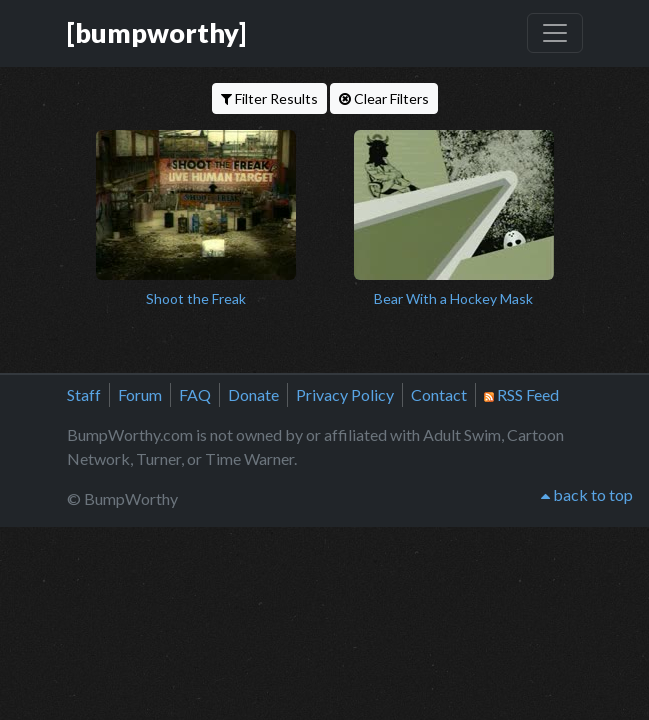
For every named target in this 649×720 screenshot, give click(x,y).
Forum (140, 394)
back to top (587, 494)
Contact (439, 394)
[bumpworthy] (156, 32)
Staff (84, 394)
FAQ (195, 394)
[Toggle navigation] (555, 33)
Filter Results (269, 98)
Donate (253, 394)
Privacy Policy (345, 394)
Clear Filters (384, 98)
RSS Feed (521, 394)
